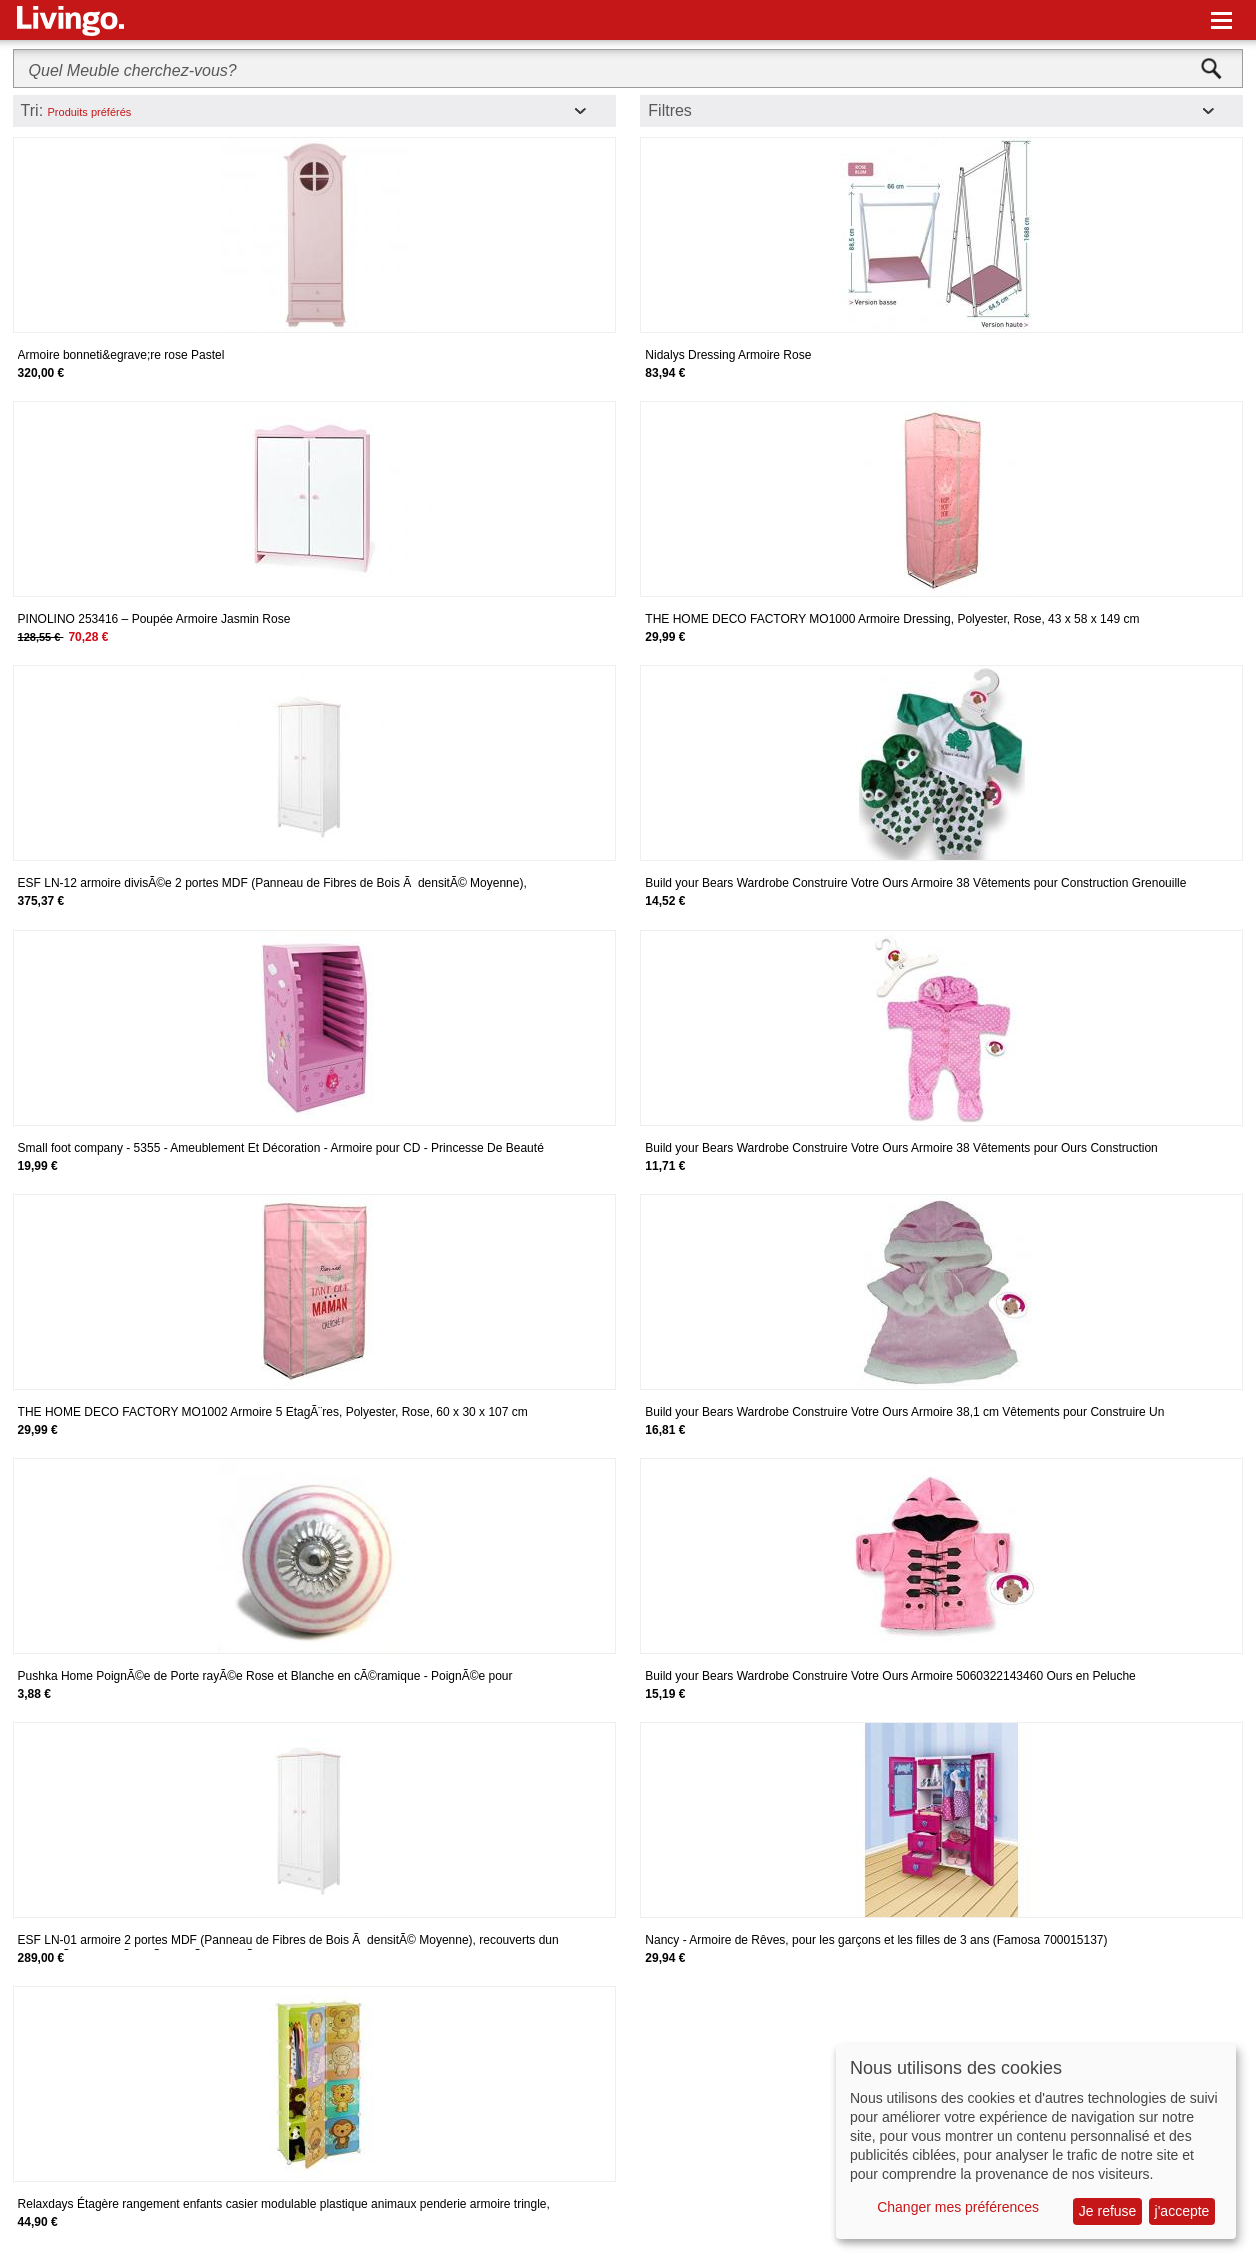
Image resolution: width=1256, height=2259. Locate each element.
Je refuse (1108, 2211)
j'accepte (1182, 2211)
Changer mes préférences (958, 2207)
